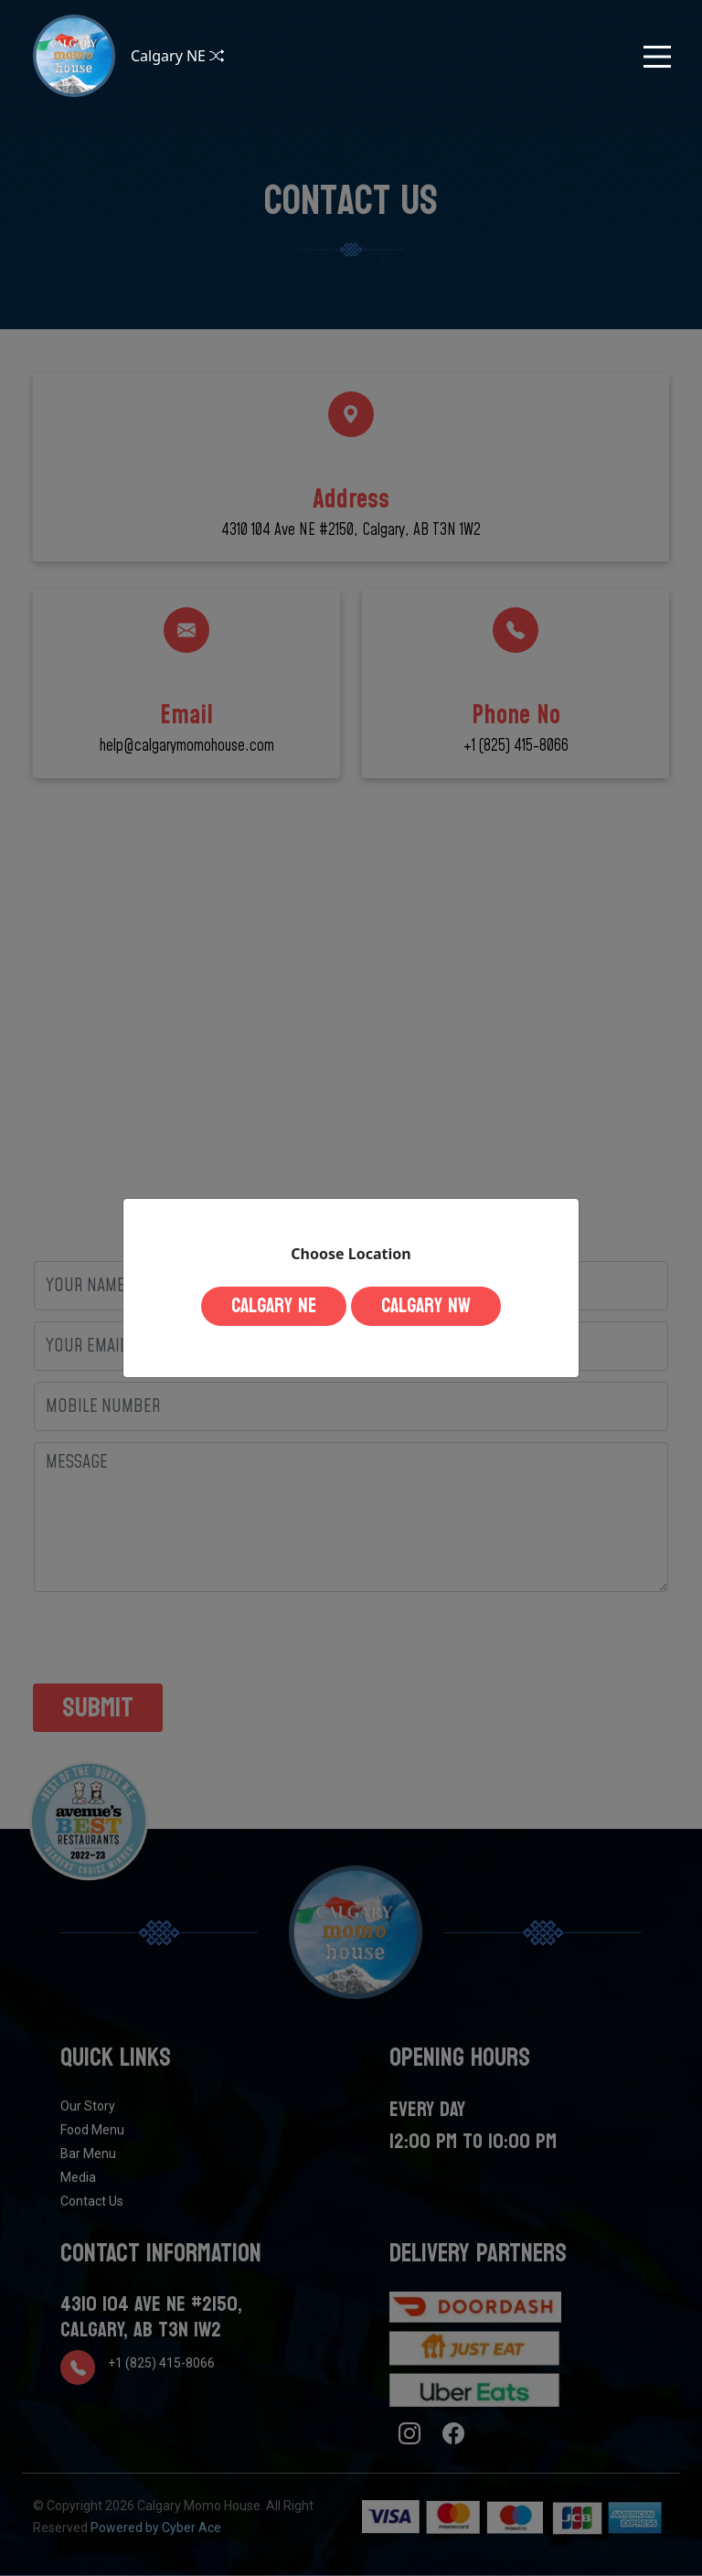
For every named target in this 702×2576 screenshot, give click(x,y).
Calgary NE (273, 1306)
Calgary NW (426, 1306)
